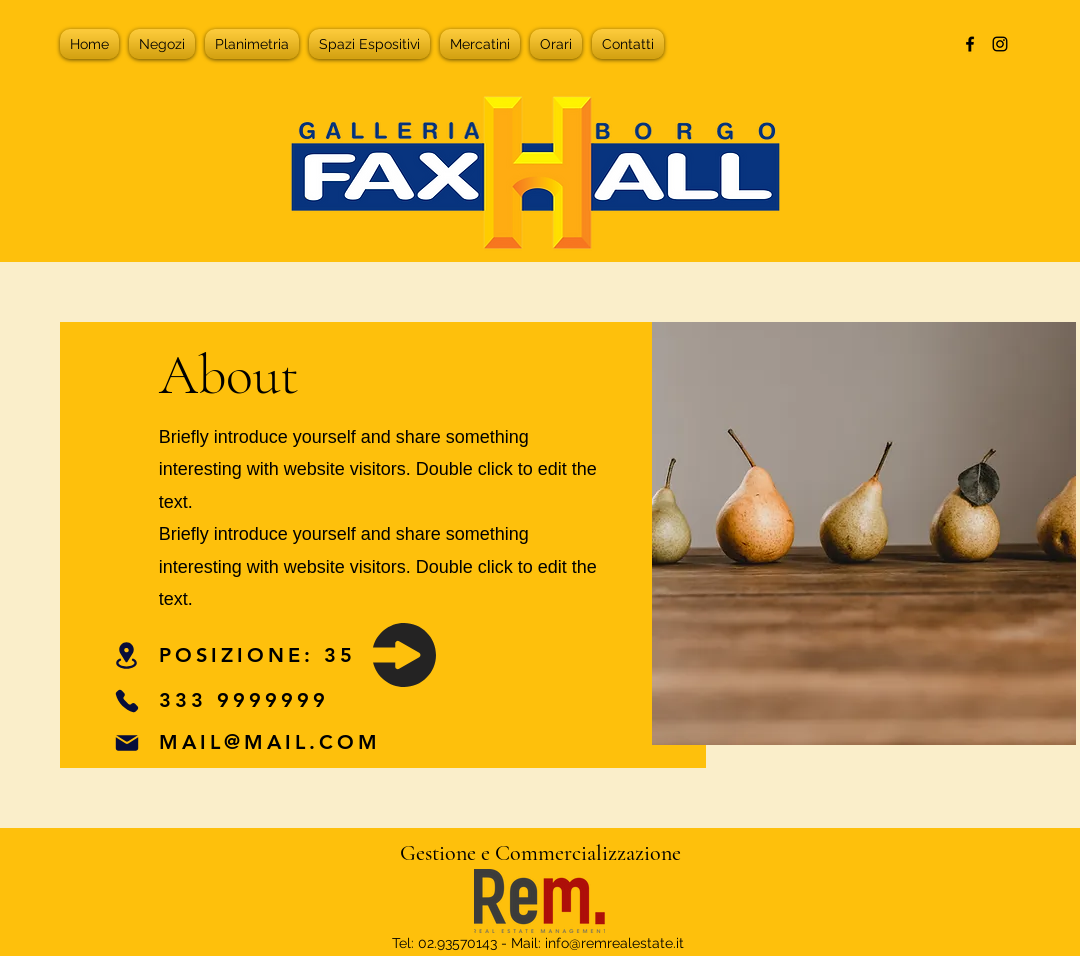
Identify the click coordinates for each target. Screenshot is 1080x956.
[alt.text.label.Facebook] (970, 44)
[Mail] (127, 742)
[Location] (127, 655)
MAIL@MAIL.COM (270, 742)
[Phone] (127, 700)
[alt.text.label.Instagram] (1000, 44)
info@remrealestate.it (614, 943)
